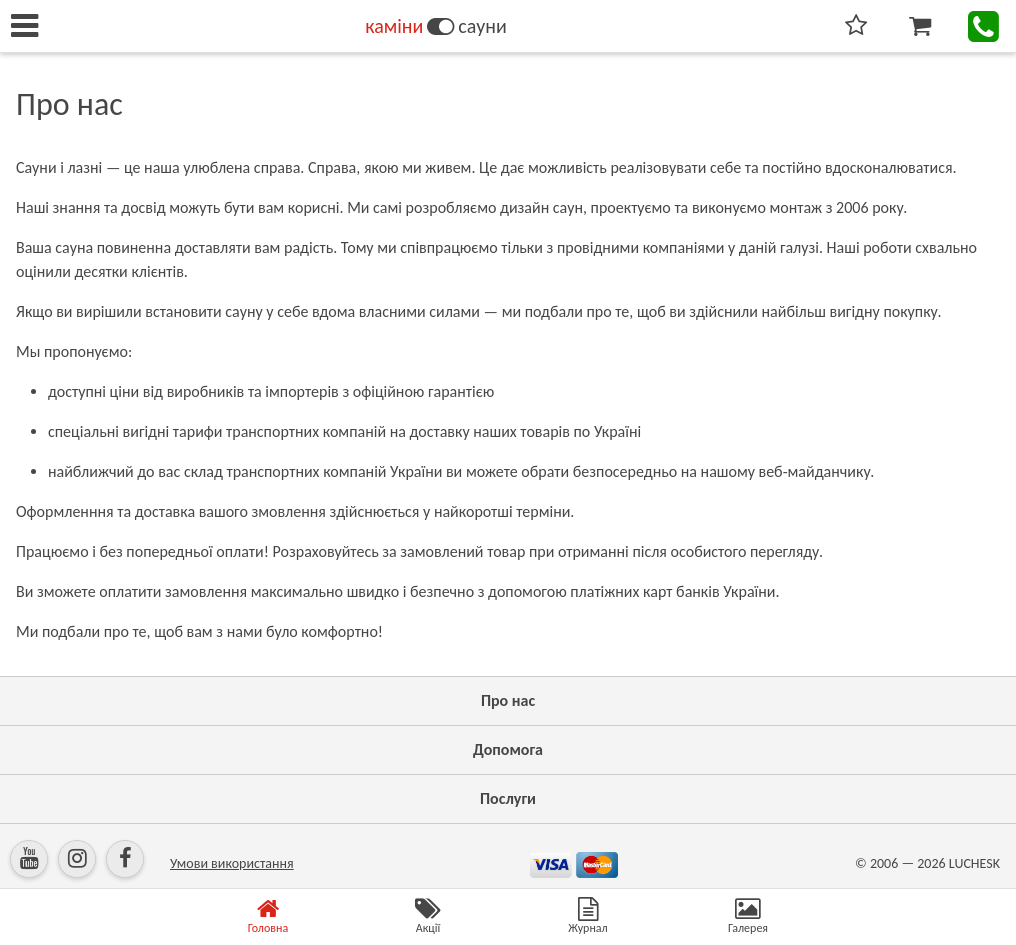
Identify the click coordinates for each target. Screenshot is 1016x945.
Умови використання (232, 863)
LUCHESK (974, 863)
